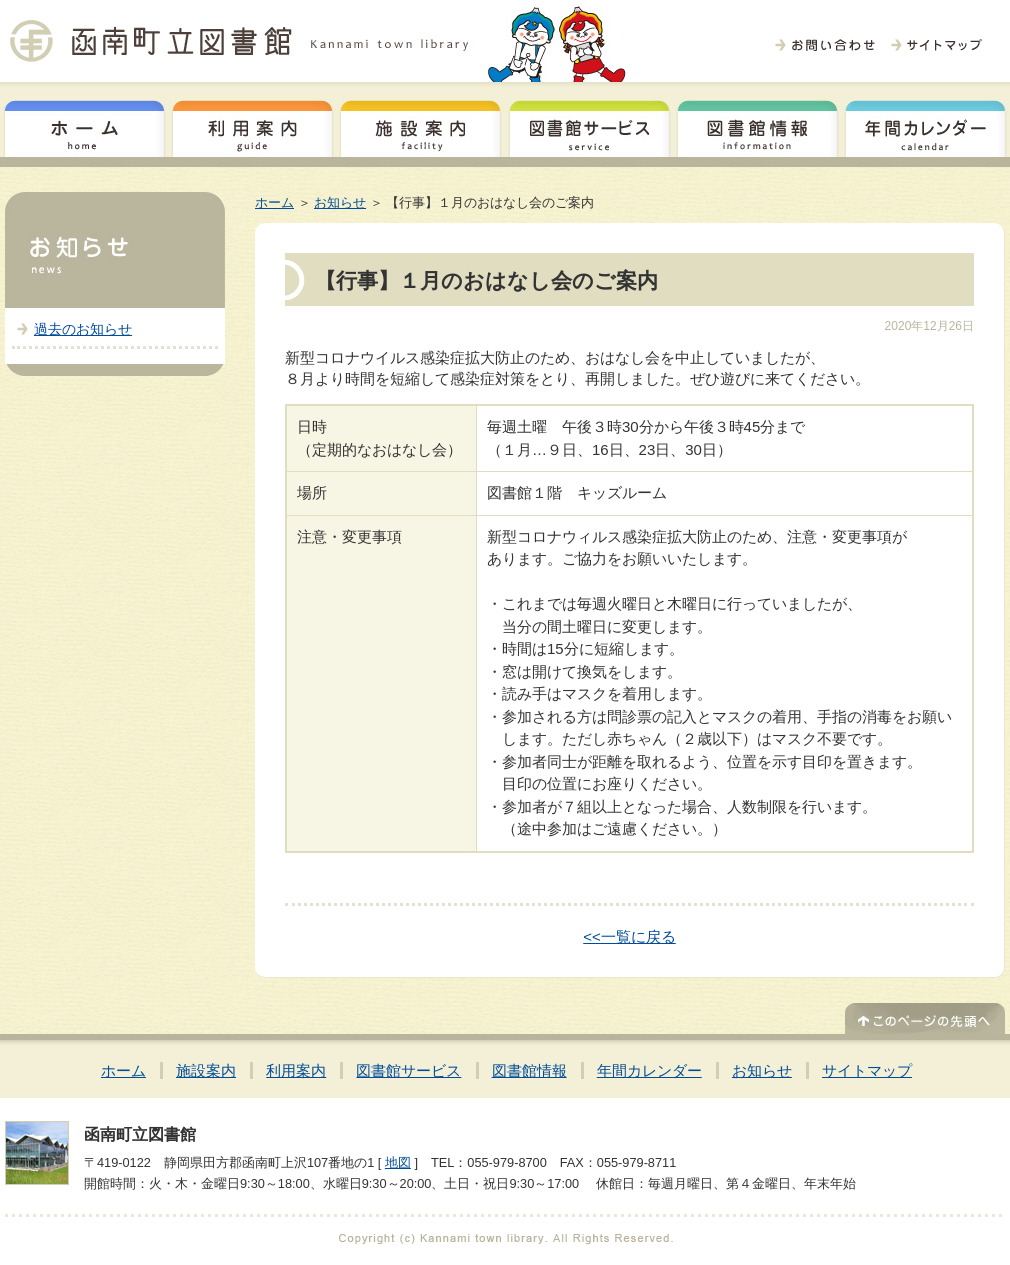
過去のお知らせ (83, 329)
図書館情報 (757, 126)
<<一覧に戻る (629, 936)
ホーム (84, 126)
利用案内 (252, 126)
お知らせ (340, 202)
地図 (398, 1162)
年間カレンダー (925, 126)
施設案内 (420, 126)
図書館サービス (589, 126)
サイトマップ (867, 1070)
